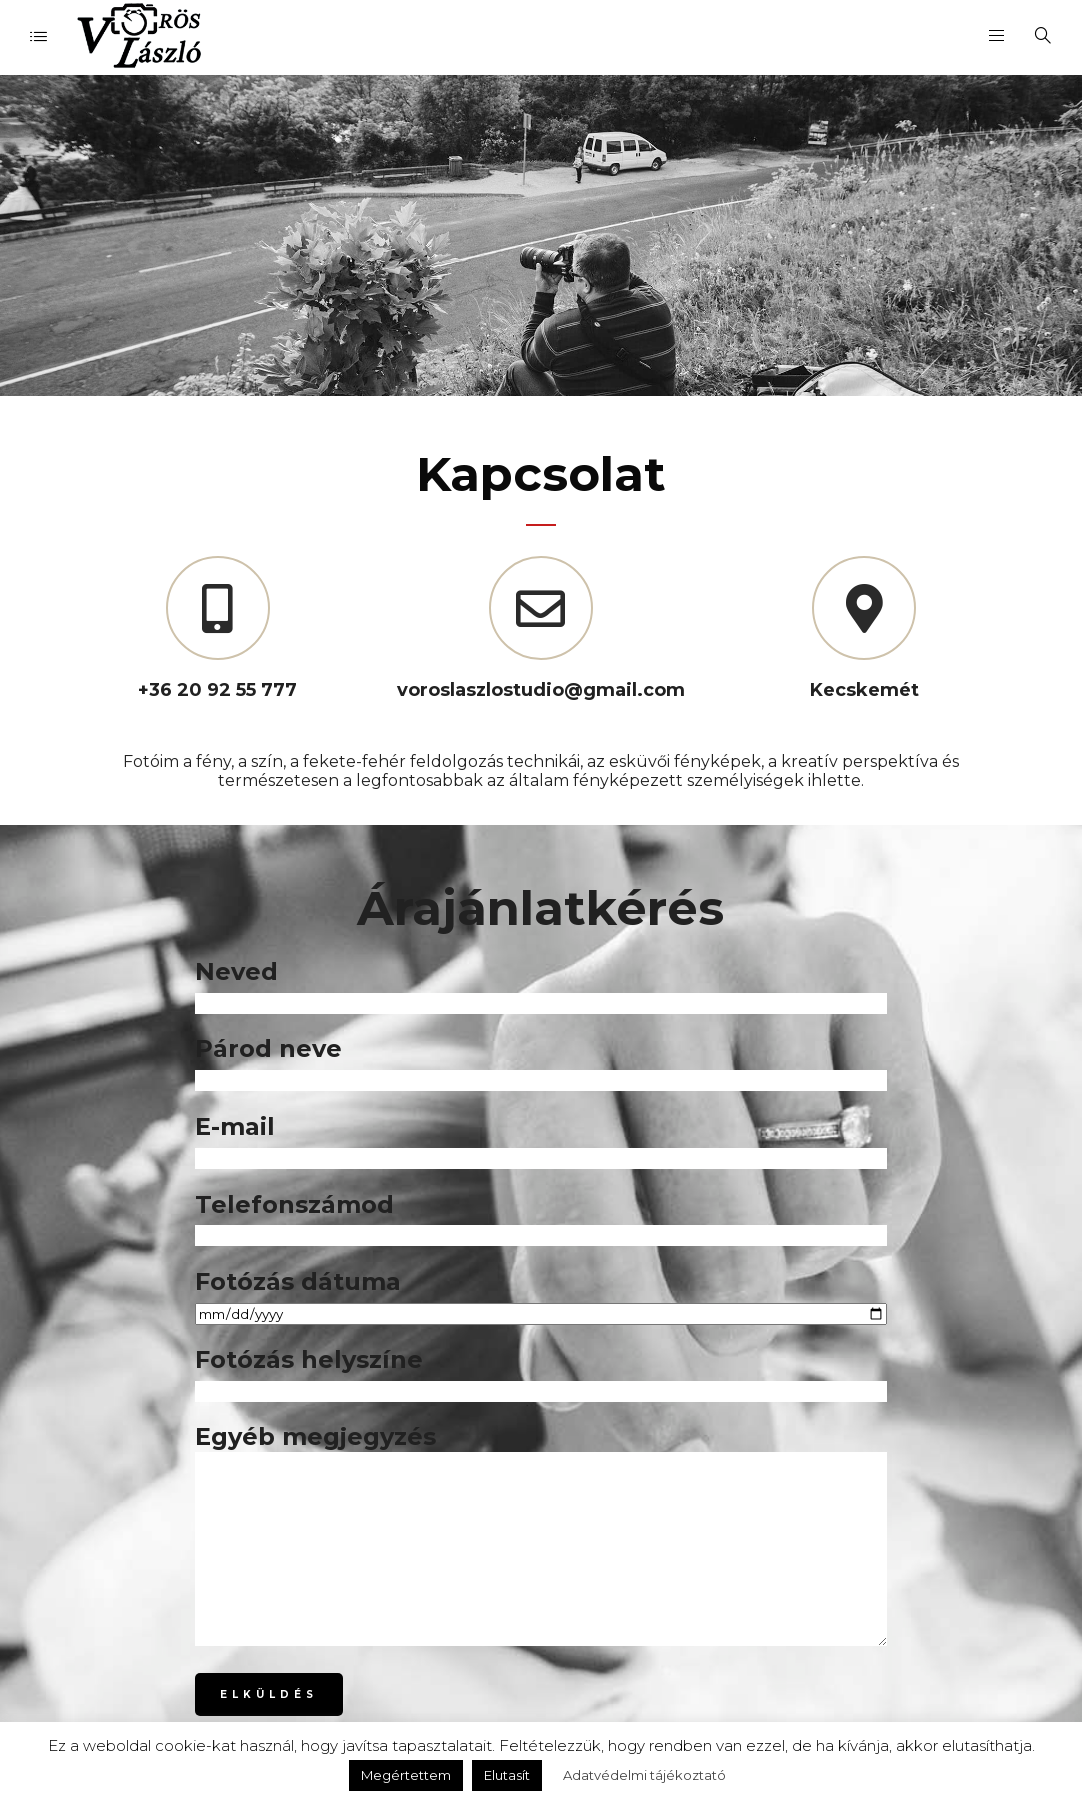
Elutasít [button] (507, 1775)
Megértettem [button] (406, 1775)
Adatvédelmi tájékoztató (644, 1775)
